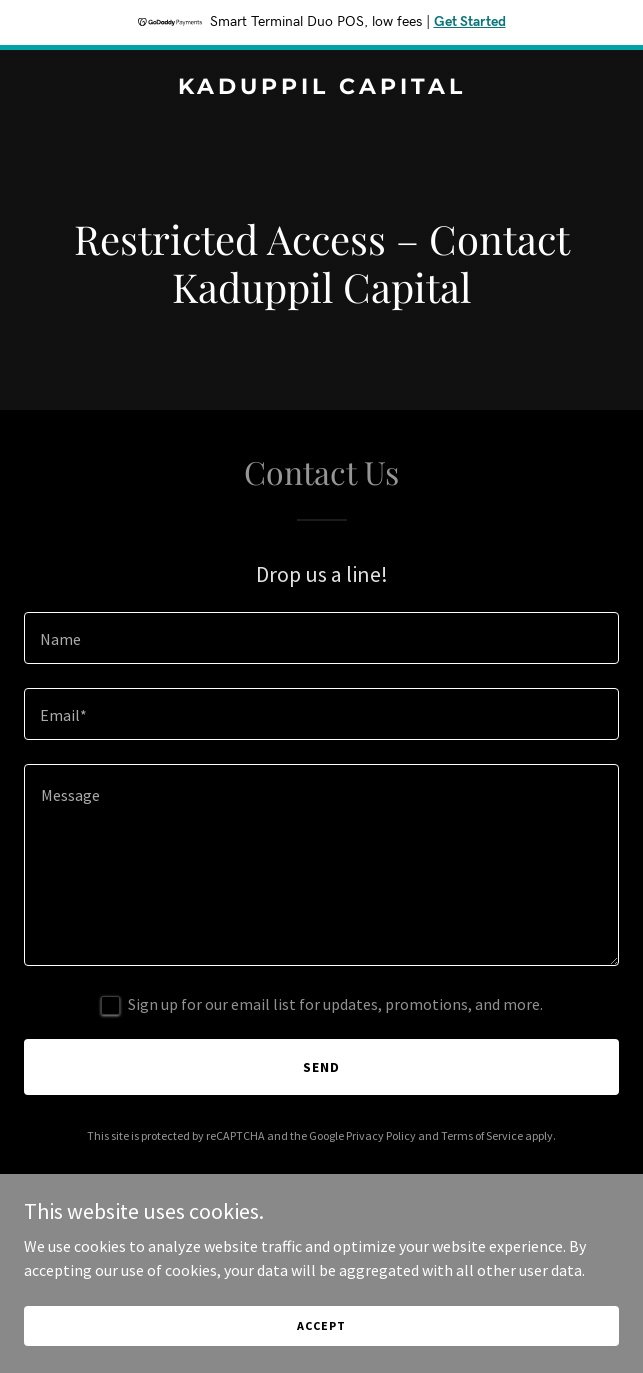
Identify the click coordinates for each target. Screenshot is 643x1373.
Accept (321, 1325)
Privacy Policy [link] (381, 1135)
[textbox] (321, 638)
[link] (321, 88)
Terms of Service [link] (482, 1135)
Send (321, 1067)
